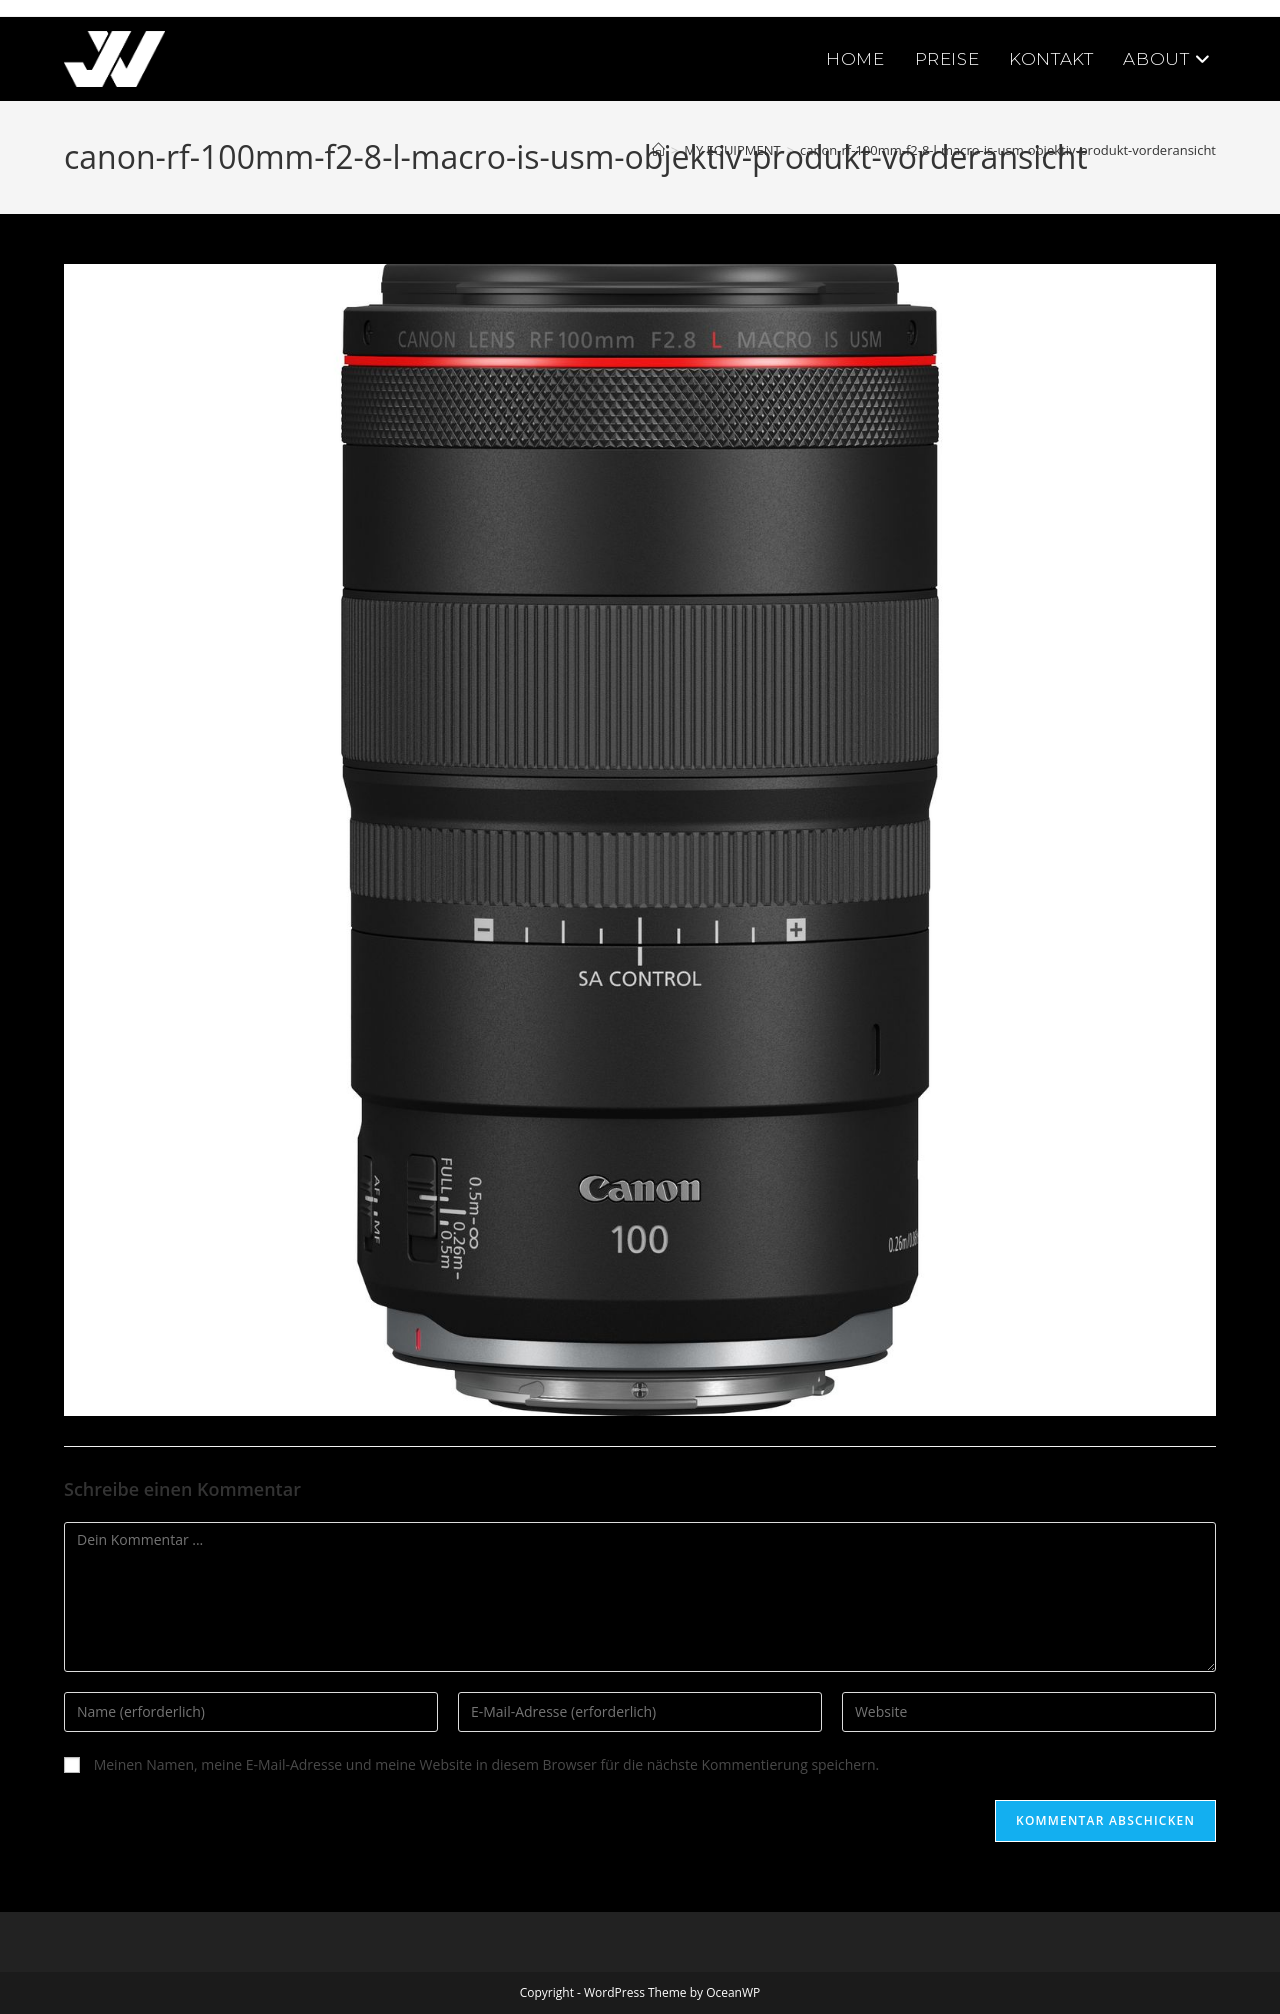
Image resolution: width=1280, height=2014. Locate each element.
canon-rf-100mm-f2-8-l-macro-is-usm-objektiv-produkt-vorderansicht (1008, 150)
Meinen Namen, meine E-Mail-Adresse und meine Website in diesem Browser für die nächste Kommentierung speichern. (487, 1764)
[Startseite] (658, 150)
